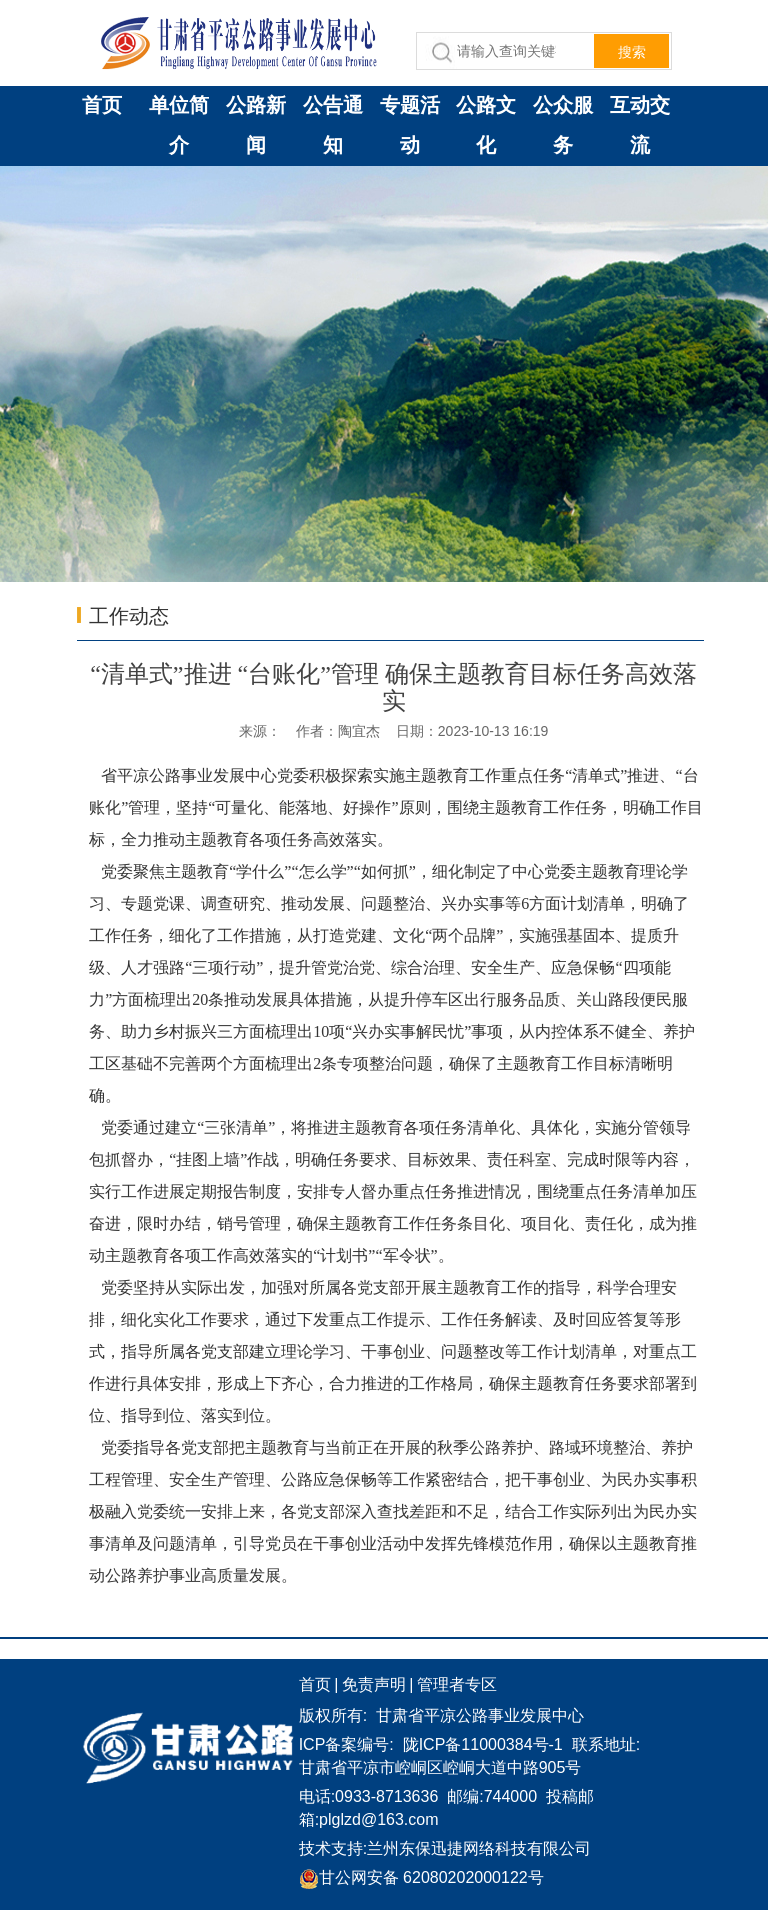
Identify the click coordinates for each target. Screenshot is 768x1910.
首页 (102, 105)
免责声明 (374, 1684)
